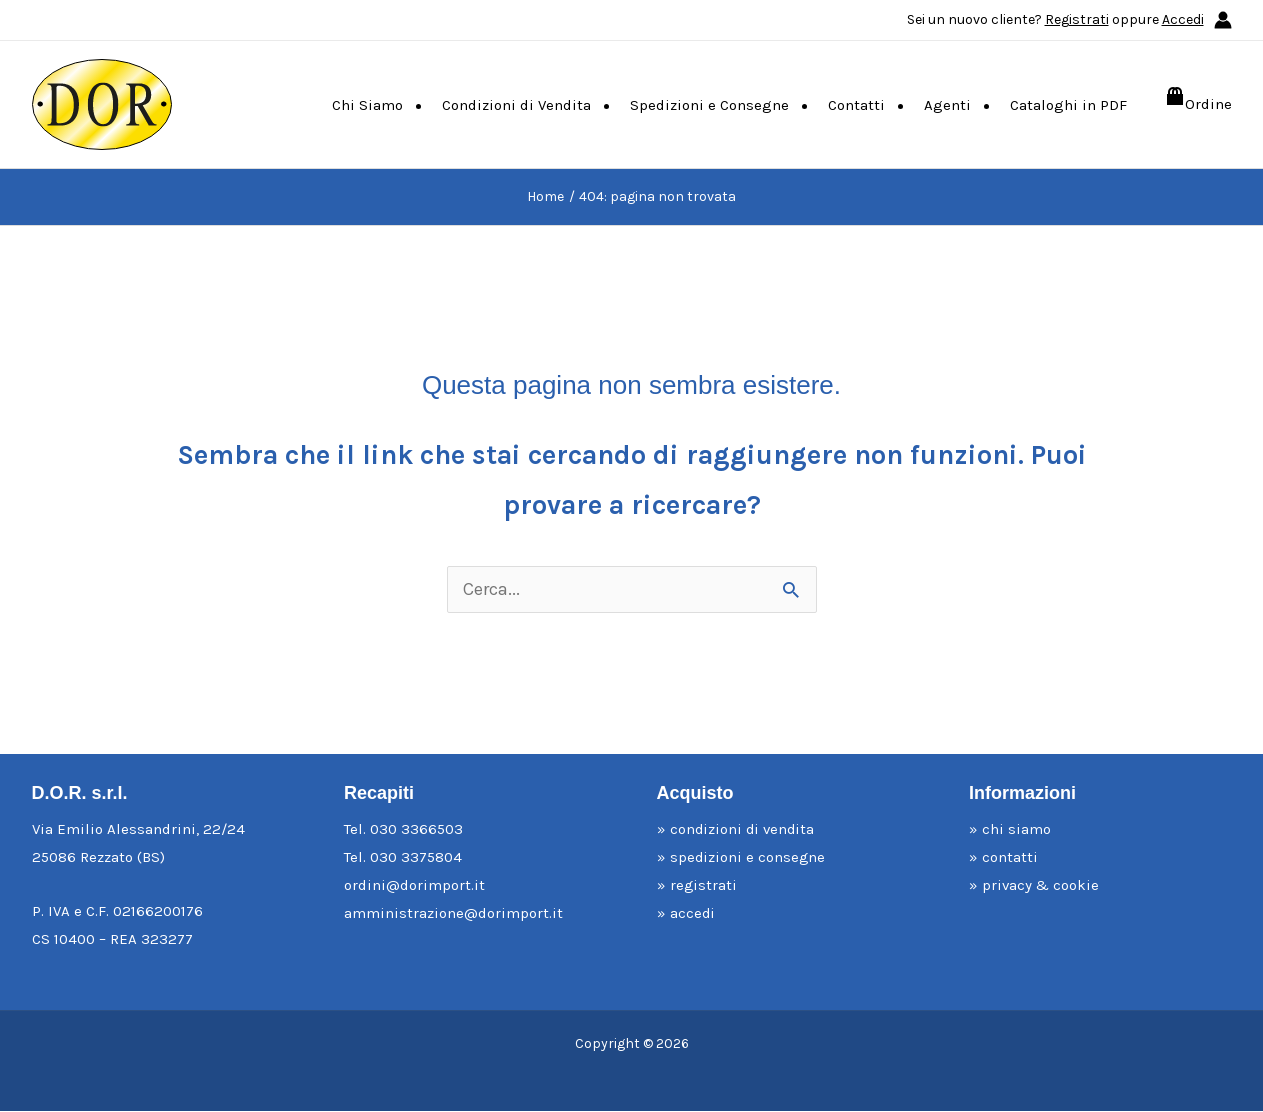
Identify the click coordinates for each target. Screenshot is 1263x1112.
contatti (1011, 858)
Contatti (856, 105)
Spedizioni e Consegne (709, 105)
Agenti (947, 105)
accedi (694, 914)
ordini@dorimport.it (414, 886)
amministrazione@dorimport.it (453, 914)
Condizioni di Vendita (516, 105)
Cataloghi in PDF (1068, 105)
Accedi (1183, 19)
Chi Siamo (367, 105)
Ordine (1208, 104)
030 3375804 (416, 858)
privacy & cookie (1042, 886)
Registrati (1077, 19)
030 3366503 (416, 830)
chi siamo (1017, 830)
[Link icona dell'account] (1223, 20)
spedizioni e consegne (749, 858)
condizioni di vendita (745, 830)
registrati (705, 886)
